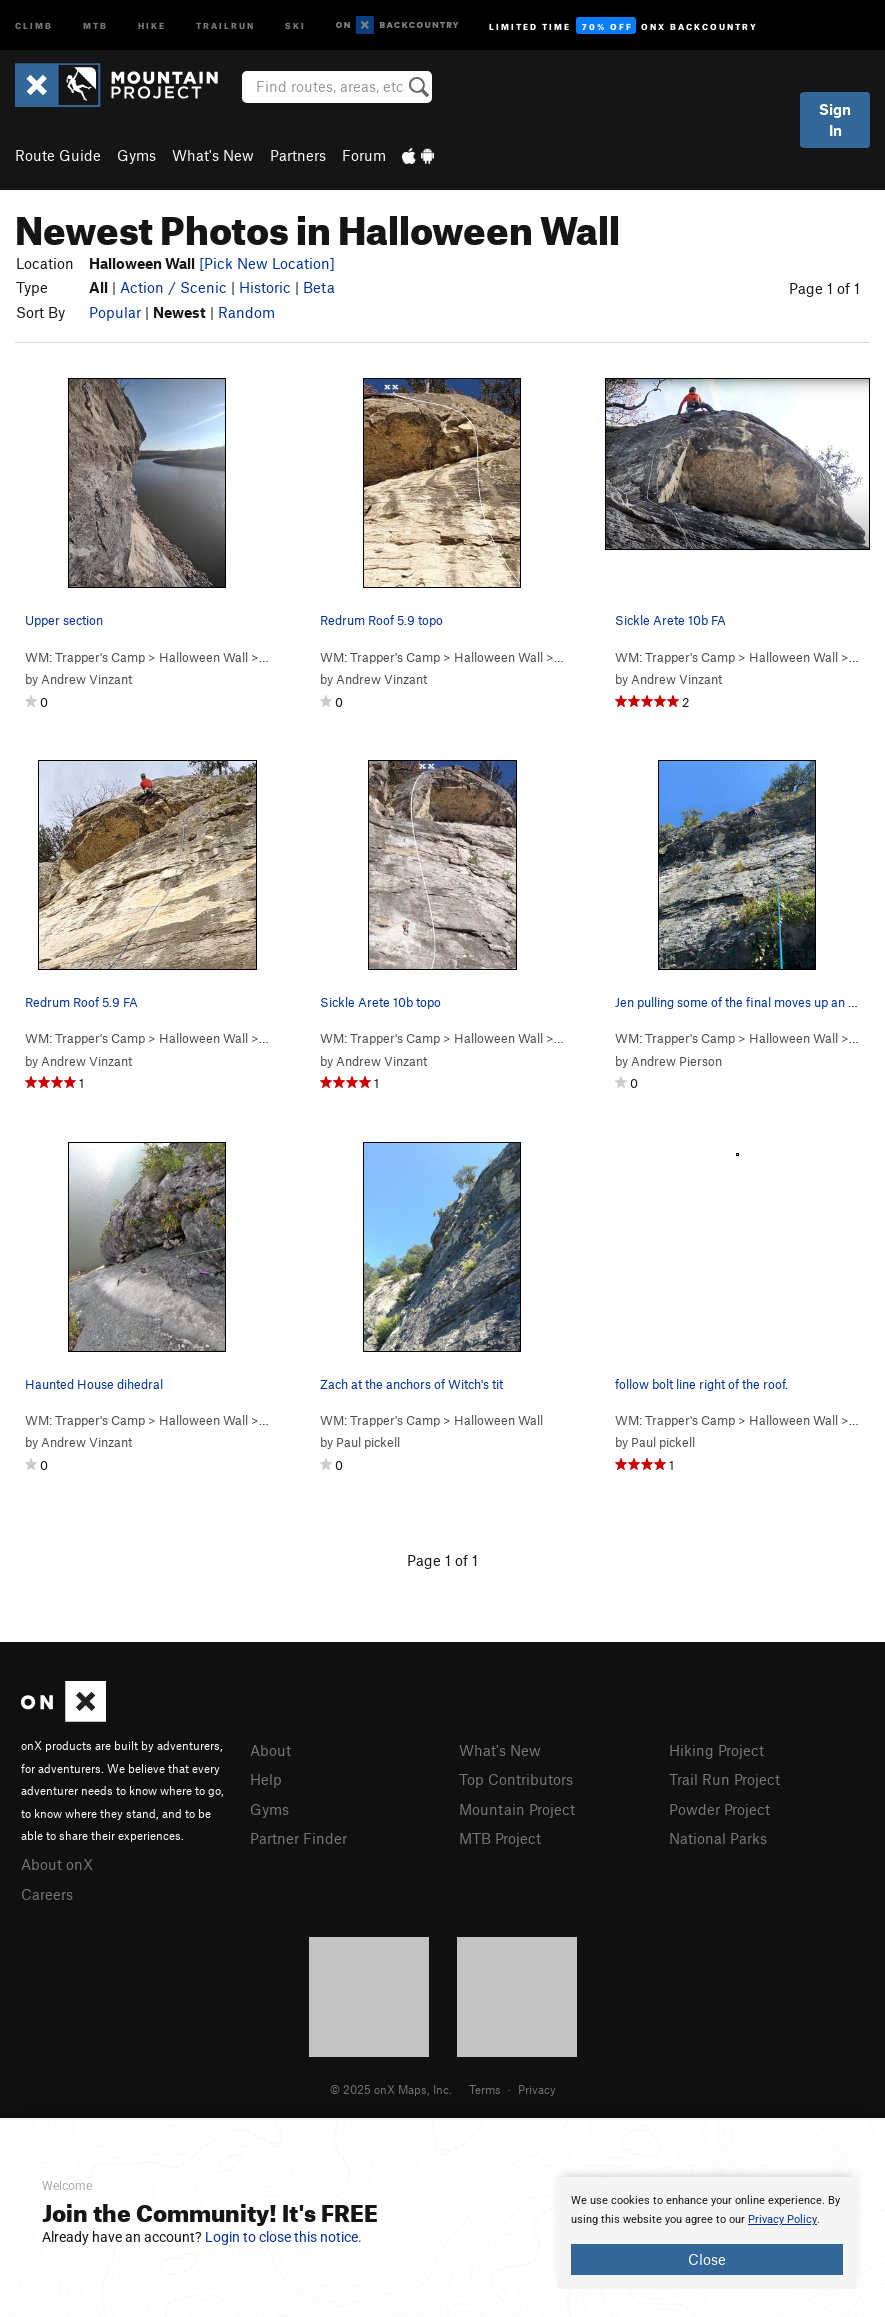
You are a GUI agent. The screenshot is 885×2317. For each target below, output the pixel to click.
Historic (265, 287)
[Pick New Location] (267, 263)
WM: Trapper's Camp (85, 657)
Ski (295, 24)
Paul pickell (368, 1442)
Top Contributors (516, 1779)
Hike (152, 24)
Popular (115, 312)
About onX (57, 1864)
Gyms (136, 155)
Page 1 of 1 (824, 288)
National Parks (718, 1838)
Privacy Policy (782, 2219)
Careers (47, 1894)
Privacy (537, 2089)
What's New (213, 155)
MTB (95, 24)
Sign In (835, 119)
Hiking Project (716, 1750)
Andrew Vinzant (86, 679)
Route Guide (58, 155)
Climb (34, 24)
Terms (485, 2089)
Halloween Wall (203, 657)
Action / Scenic (173, 287)
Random (246, 312)
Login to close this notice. (283, 2237)
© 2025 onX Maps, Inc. (391, 2089)
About (270, 1750)
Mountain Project (517, 1809)
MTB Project (500, 1838)
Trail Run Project (724, 1779)
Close (707, 2259)
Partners (298, 155)
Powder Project (719, 1809)
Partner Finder (298, 1838)
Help (266, 1779)
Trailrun (225, 24)
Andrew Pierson (676, 1061)
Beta (319, 287)
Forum (364, 155)
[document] (707, 2233)
